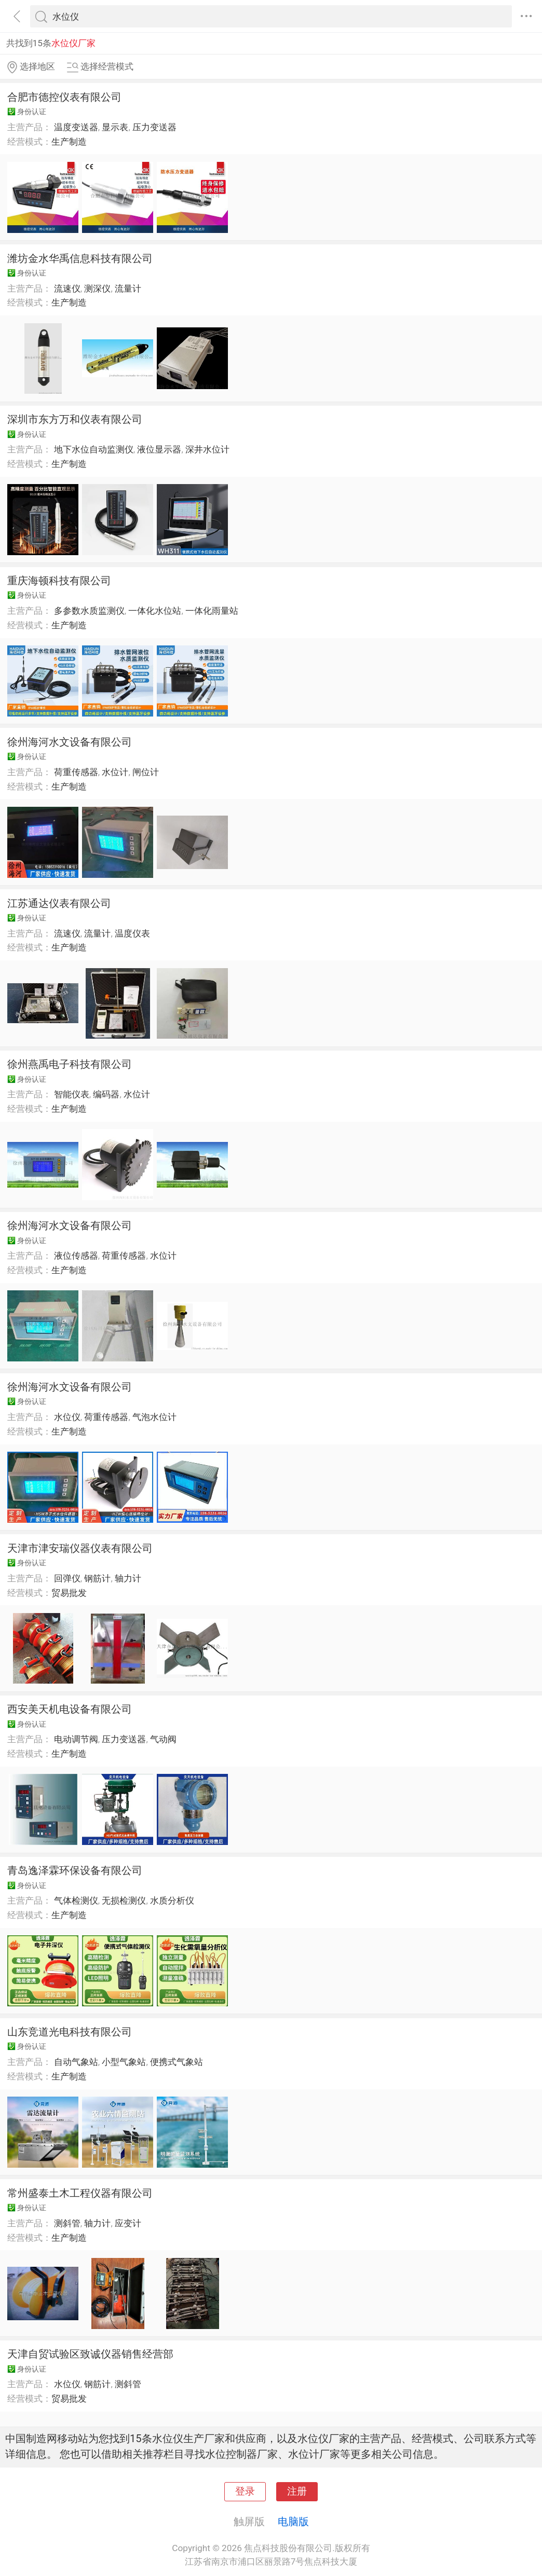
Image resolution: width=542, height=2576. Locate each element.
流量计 (128, 288)
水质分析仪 (172, 1900)
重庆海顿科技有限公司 (59, 580)
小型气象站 (124, 2062)
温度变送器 (76, 127)
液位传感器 (76, 1255)
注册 (297, 2491)
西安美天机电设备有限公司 (69, 1709)
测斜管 (67, 2223)
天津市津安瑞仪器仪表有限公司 (80, 1548)
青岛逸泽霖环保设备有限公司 (74, 1870)
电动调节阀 (76, 1739)
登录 (245, 2491)
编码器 (106, 1094)
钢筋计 (97, 1578)
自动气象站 (76, 2062)
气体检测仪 (76, 1900)
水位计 (115, 772)
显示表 (115, 127)
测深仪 (97, 288)
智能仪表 (71, 1094)
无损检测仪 (124, 1900)
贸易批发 (69, 1593)
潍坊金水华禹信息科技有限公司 (80, 258)
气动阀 (163, 1739)
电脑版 (293, 2521)
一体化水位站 (154, 610)
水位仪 (67, 1417)
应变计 (128, 2223)
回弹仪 (67, 1578)
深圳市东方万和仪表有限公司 (74, 419)
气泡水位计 (154, 1417)
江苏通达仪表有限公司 (59, 903)
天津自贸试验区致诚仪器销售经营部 (90, 2354)
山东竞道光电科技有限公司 (69, 2032)
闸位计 (145, 772)
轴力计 (128, 1578)
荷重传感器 (76, 772)
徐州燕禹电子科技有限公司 (69, 1064)
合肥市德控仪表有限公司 (64, 97)
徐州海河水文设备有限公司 (69, 742)
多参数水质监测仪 (89, 610)
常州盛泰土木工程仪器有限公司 (80, 2193)
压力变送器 (154, 127)
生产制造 (69, 141)
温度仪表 (132, 933)
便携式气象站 (176, 2062)
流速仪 (67, 288)
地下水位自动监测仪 (93, 449)
